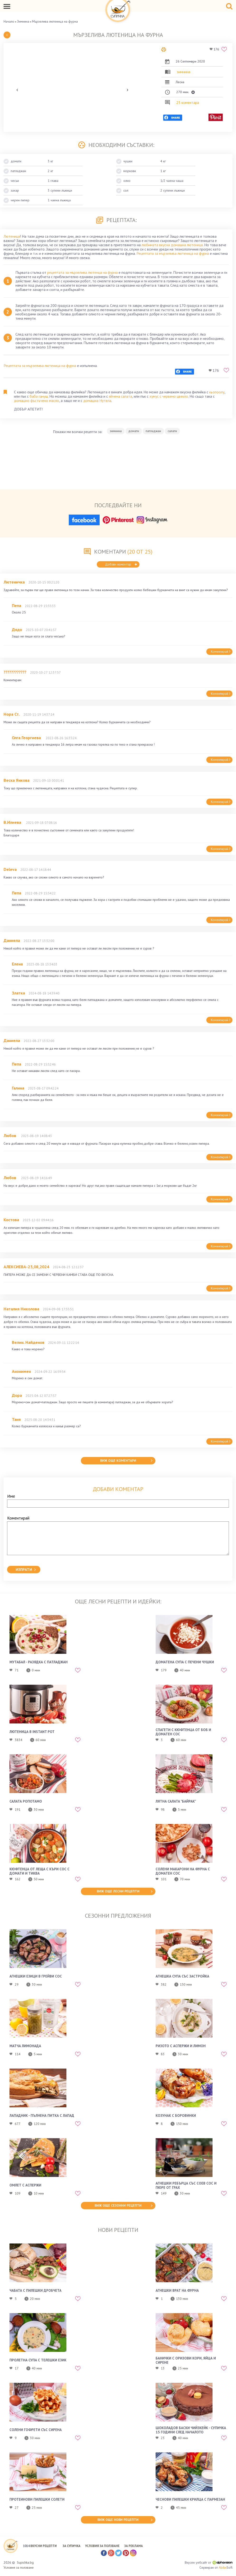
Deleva (10, 869)
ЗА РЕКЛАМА (133, 2546)
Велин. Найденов (28, 1342)
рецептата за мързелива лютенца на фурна (82, 272)
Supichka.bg (25, 2562)
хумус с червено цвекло (168, 396)
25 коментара (187, 102)
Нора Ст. (12, 714)
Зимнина (23, 21)
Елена (17, 964)
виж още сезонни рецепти (118, 2205)
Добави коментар (121, 564)
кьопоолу (216, 392)
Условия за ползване (19, 2567)
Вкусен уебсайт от (208, 2562)
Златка (18, 993)
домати (133, 431)
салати (172, 431)
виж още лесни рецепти (118, 1891)
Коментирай (221, 651)
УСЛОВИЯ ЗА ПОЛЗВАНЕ (102, 2546)
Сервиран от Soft (215, 2567)
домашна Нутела (97, 400)
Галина (18, 1088)
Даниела (12, 940)
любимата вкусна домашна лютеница (172, 244)
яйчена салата (120, 396)
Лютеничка (14, 582)
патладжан (153, 431)
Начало (9, 21)
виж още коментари (118, 1460)
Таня (16, 1419)
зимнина (183, 71)
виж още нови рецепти (118, 2520)
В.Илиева (13, 822)
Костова (11, 1219)
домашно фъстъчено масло (36, 400)
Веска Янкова (16, 780)
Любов (10, 1135)
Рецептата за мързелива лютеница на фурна (172, 253)
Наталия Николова (21, 1309)
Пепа (16, 605)
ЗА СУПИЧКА (71, 2546)
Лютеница (12, 236)
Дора (17, 1395)
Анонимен (21, 1371)
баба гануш (39, 396)
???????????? (15, 672)
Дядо (17, 629)
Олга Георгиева (27, 737)
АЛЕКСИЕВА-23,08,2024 (26, 1266)
